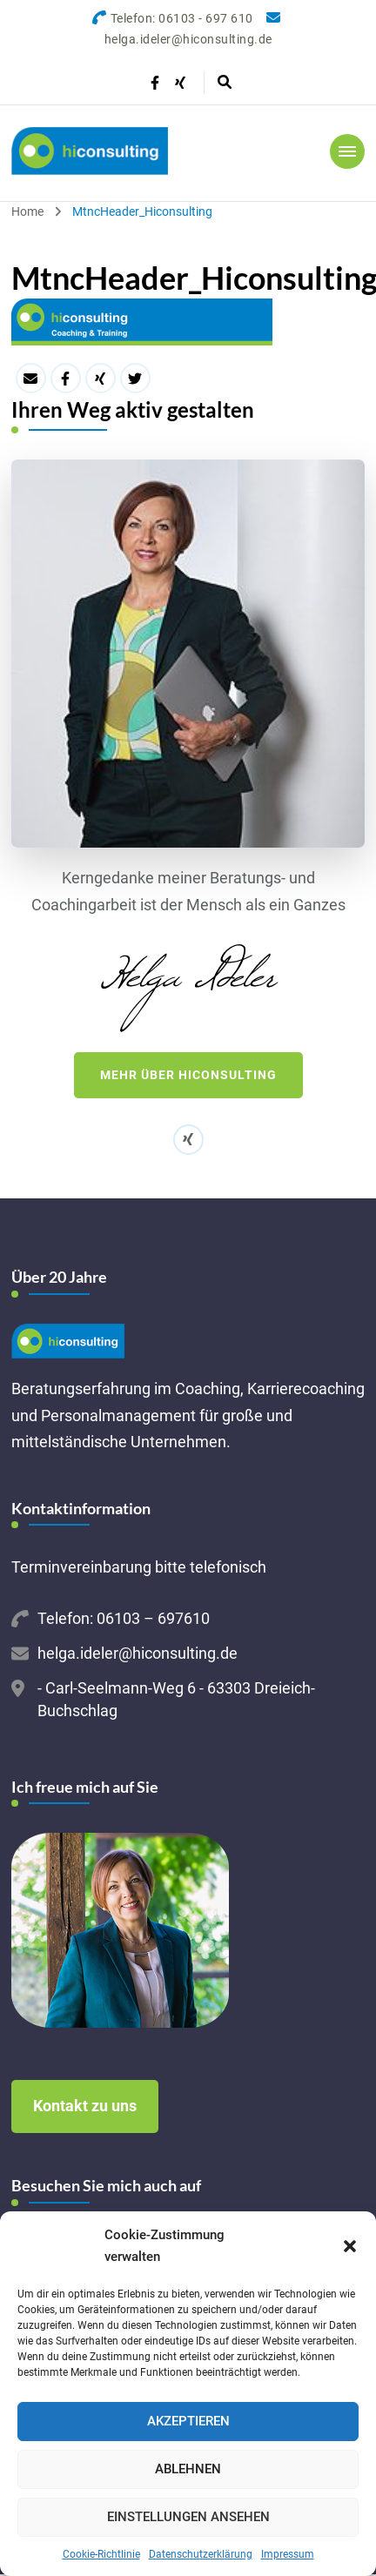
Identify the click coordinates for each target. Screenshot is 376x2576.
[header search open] (225, 82)
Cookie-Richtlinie (101, 2554)
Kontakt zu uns (85, 2105)
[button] (350, 2246)
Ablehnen (188, 2469)
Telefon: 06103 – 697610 (123, 1618)
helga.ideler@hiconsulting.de (137, 1653)
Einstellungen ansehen (188, 2517)
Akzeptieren (188, 2421)
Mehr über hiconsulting (188, 1075)
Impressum (287, 2554)
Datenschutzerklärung (200, 2554)
